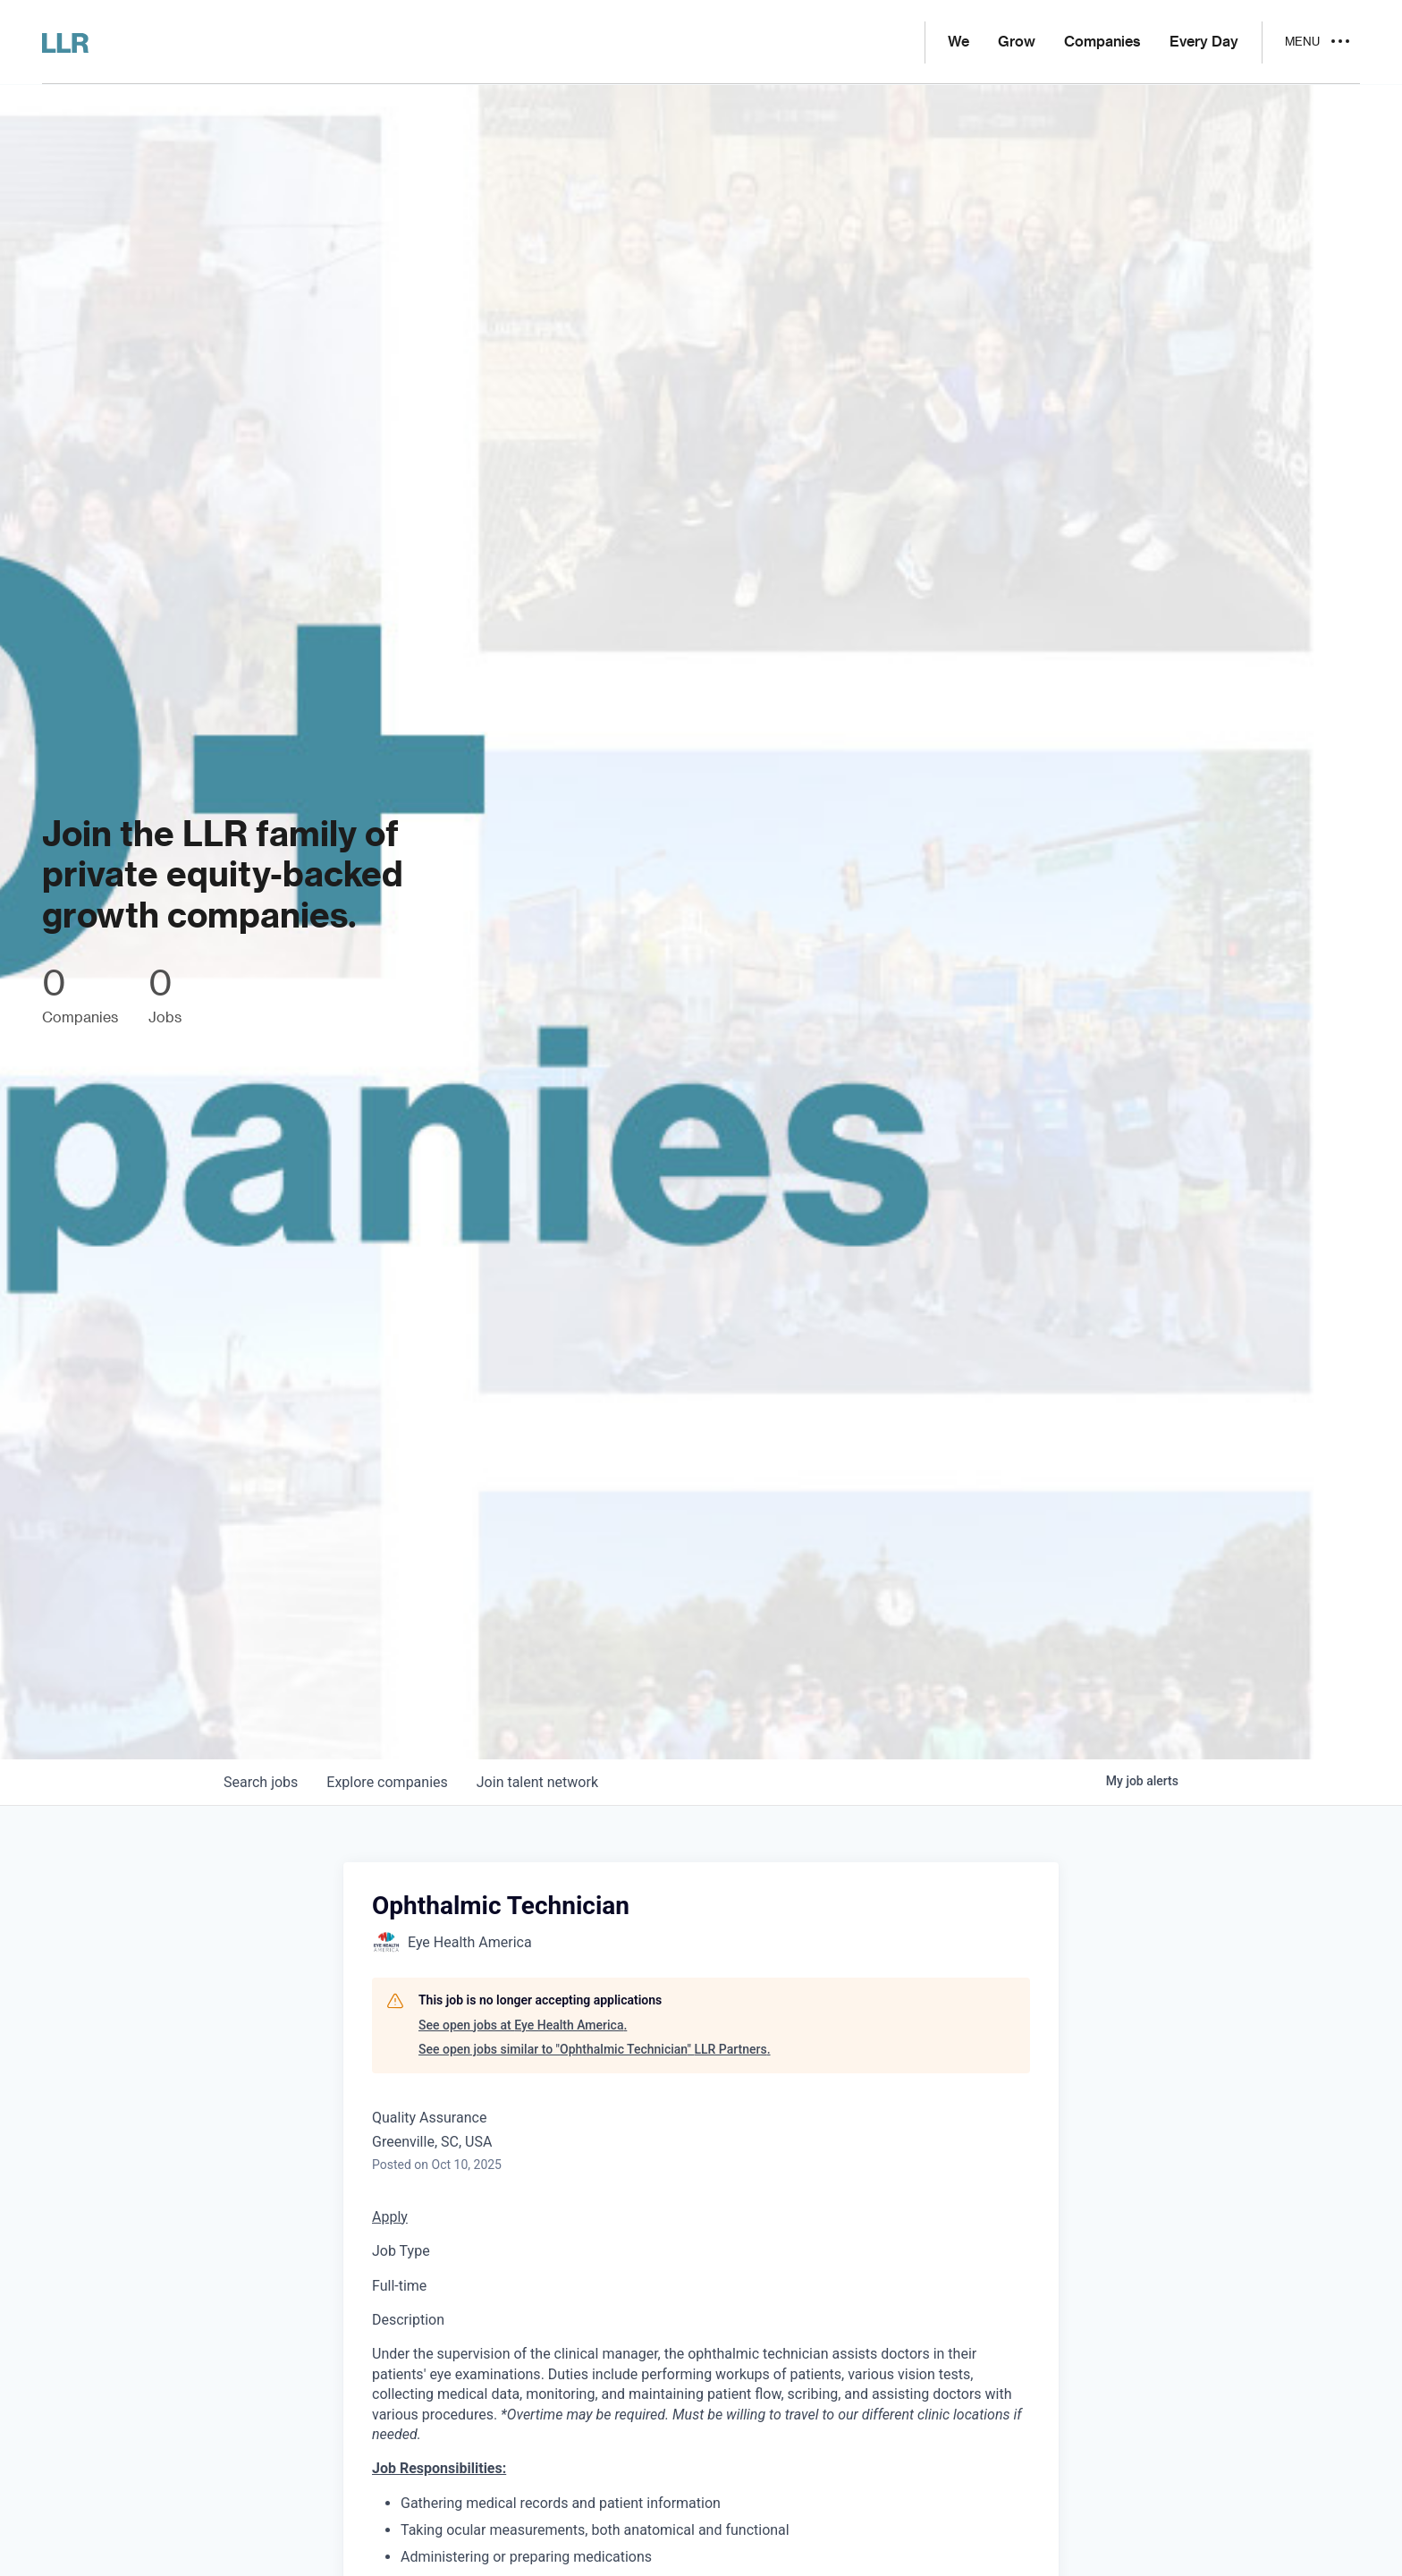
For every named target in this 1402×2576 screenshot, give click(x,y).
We (958, 42)
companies (386, 1782)
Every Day (1204, 42)
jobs (261, 1782)
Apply (390, 2216)
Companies (1102, 42)
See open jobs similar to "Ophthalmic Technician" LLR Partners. (594, 2049)
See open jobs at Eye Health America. (522, 2025)
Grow (1016, 42)
